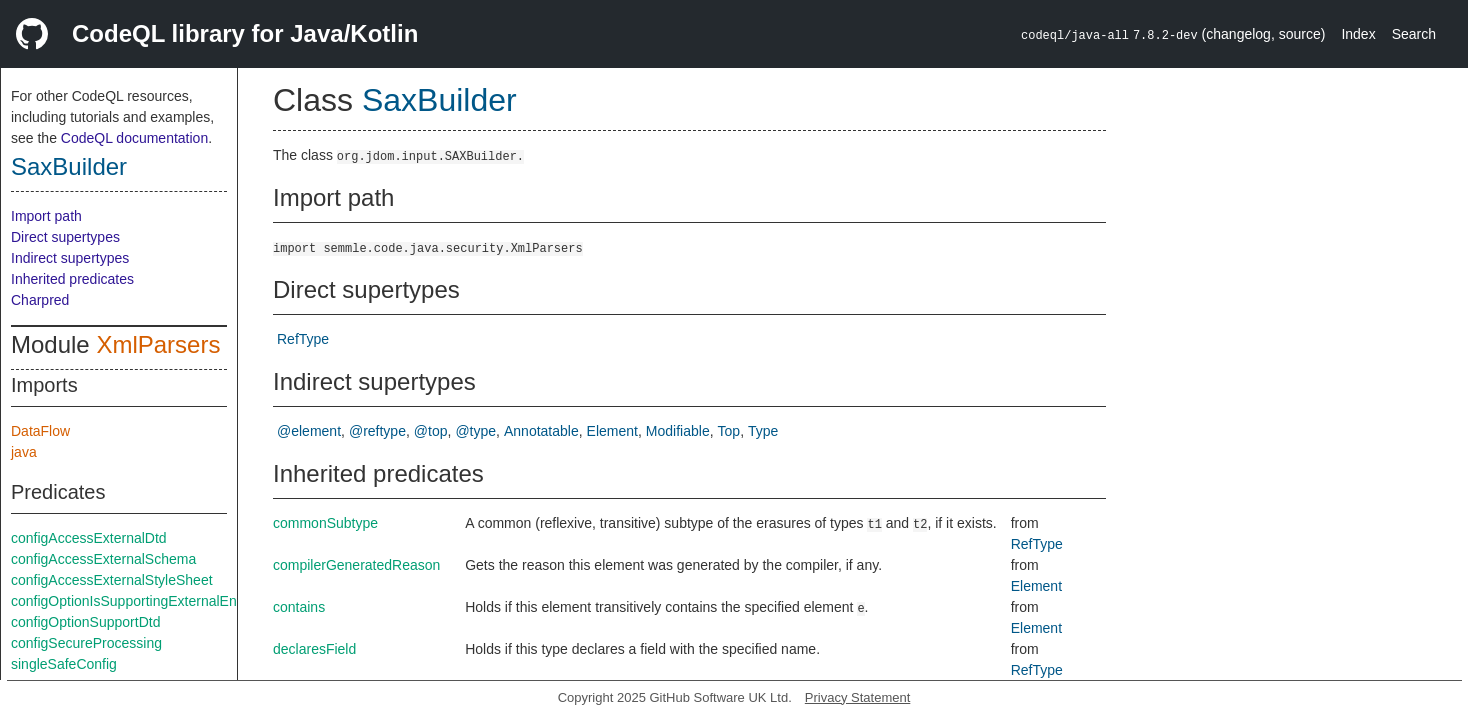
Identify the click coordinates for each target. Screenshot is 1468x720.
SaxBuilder (69, 166)
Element (612, 431)
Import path (46, 216)
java (24, 452)
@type (475, 431)
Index (1358, 34)
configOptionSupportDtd (85, 622)
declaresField (314, 649)
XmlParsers (158, 344)
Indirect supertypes (70, 258)
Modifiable (678, 431)
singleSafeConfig (64, 664)
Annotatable (541, 431)
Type (763, 431)
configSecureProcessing (86, 643)
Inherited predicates (72, 279)
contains (299, 607)
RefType (303, 339)
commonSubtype (325, 523)
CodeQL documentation (134, 138)
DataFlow (40, 431)
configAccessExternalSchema (103, 559)
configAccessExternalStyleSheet (112, 580)
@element (309, 431)
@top (431, 431)
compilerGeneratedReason (356, 565)
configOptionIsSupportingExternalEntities (138, 601)
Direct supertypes (65, 237)
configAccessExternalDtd (89, 538)
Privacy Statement (858, 697)
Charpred (40, 300)
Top (729, 431)
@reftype (377, 431)
